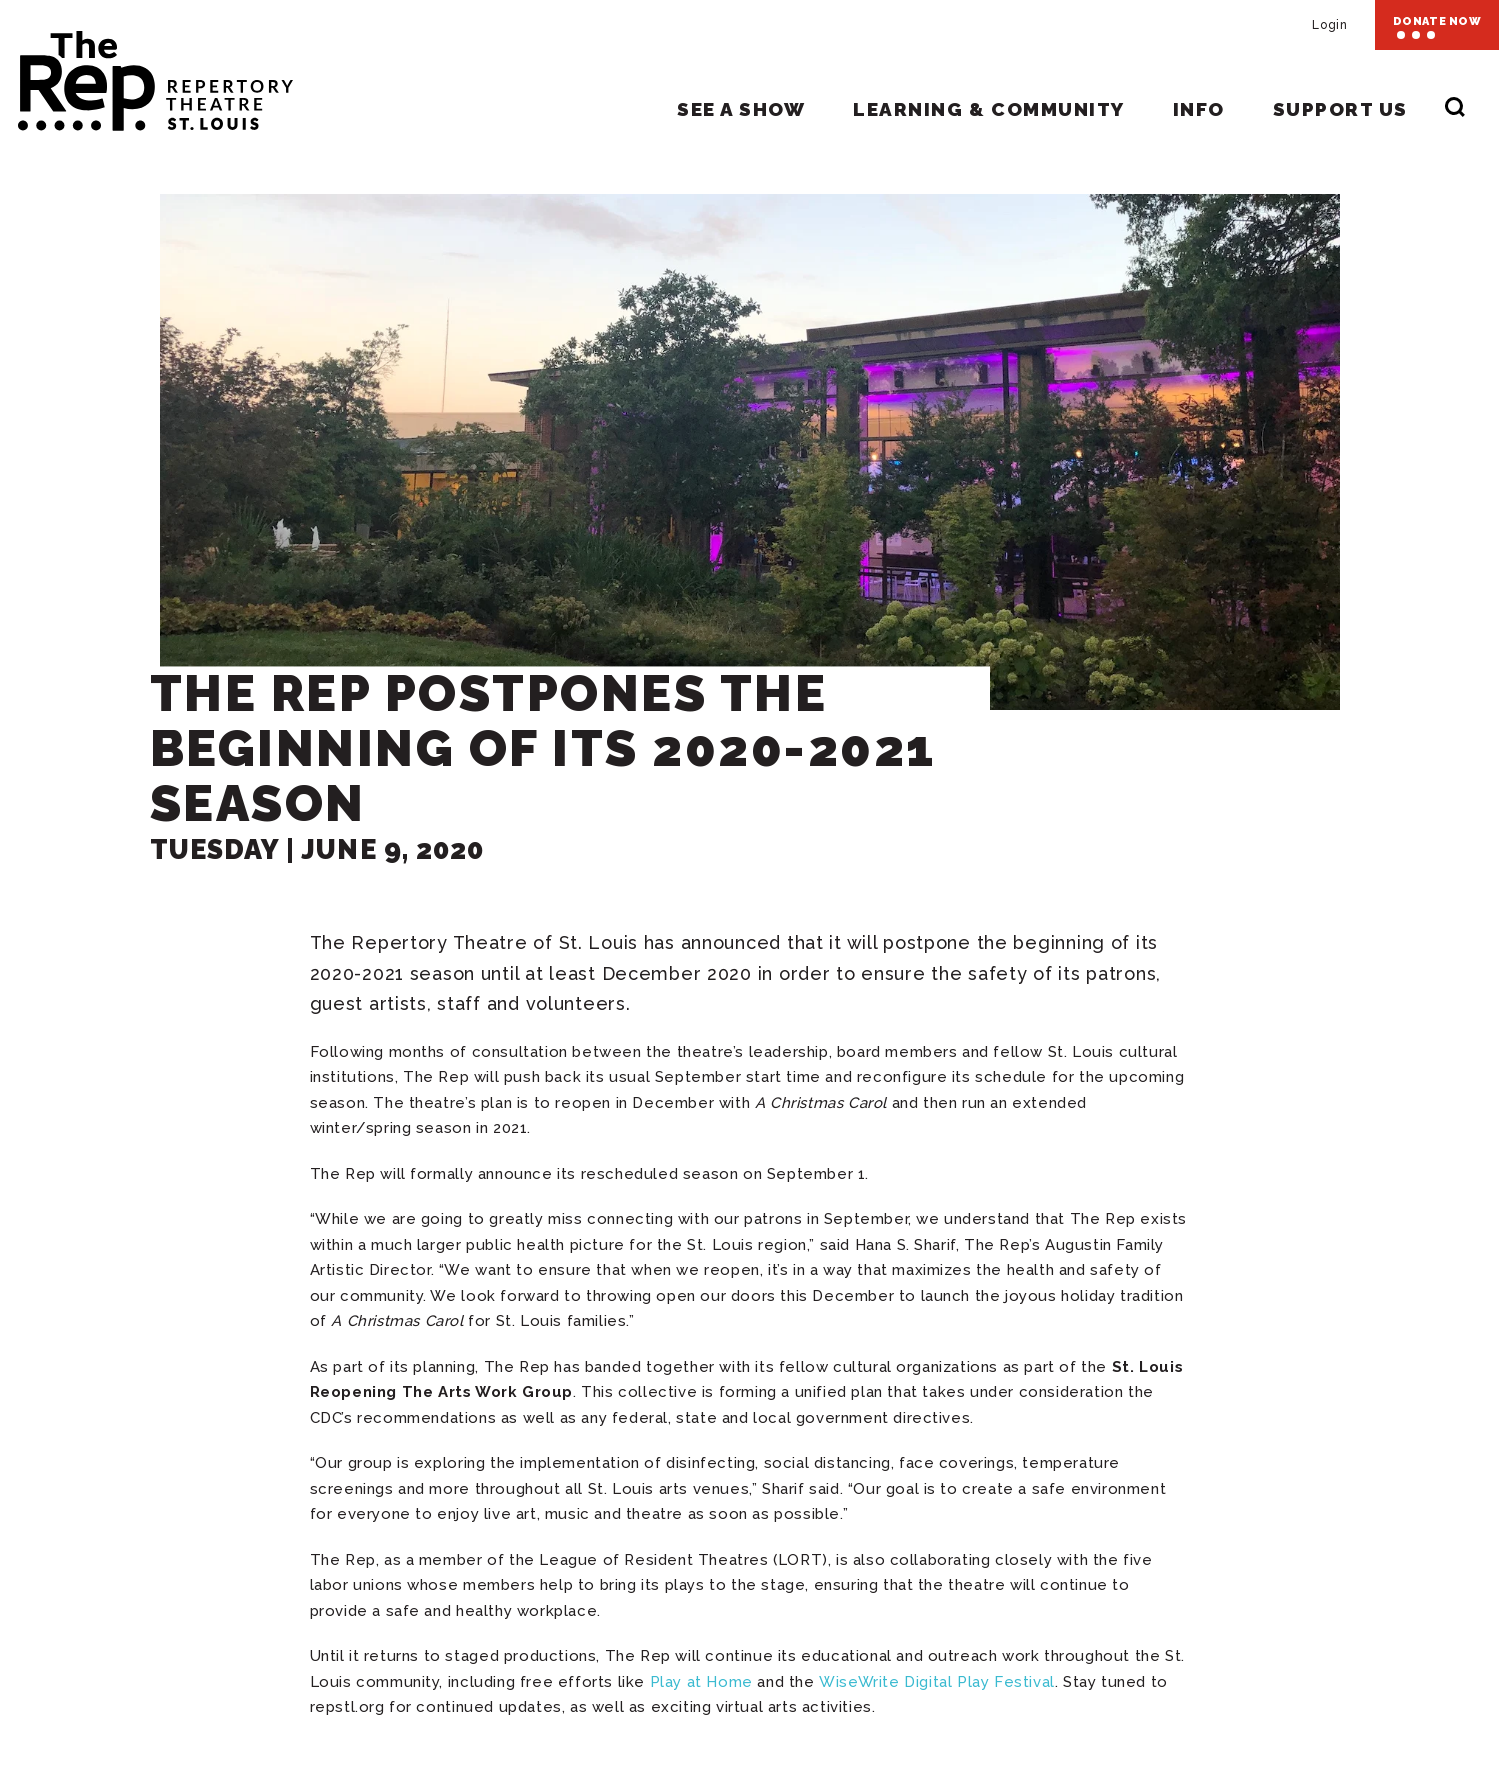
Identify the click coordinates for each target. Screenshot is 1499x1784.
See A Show (741, 109)
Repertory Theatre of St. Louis (146, 72)
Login (1329, 25)
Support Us (1340, 109)
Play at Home (701, 1682)
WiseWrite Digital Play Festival (937, 1682)
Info (1199, 109)
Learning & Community (988, 109)
